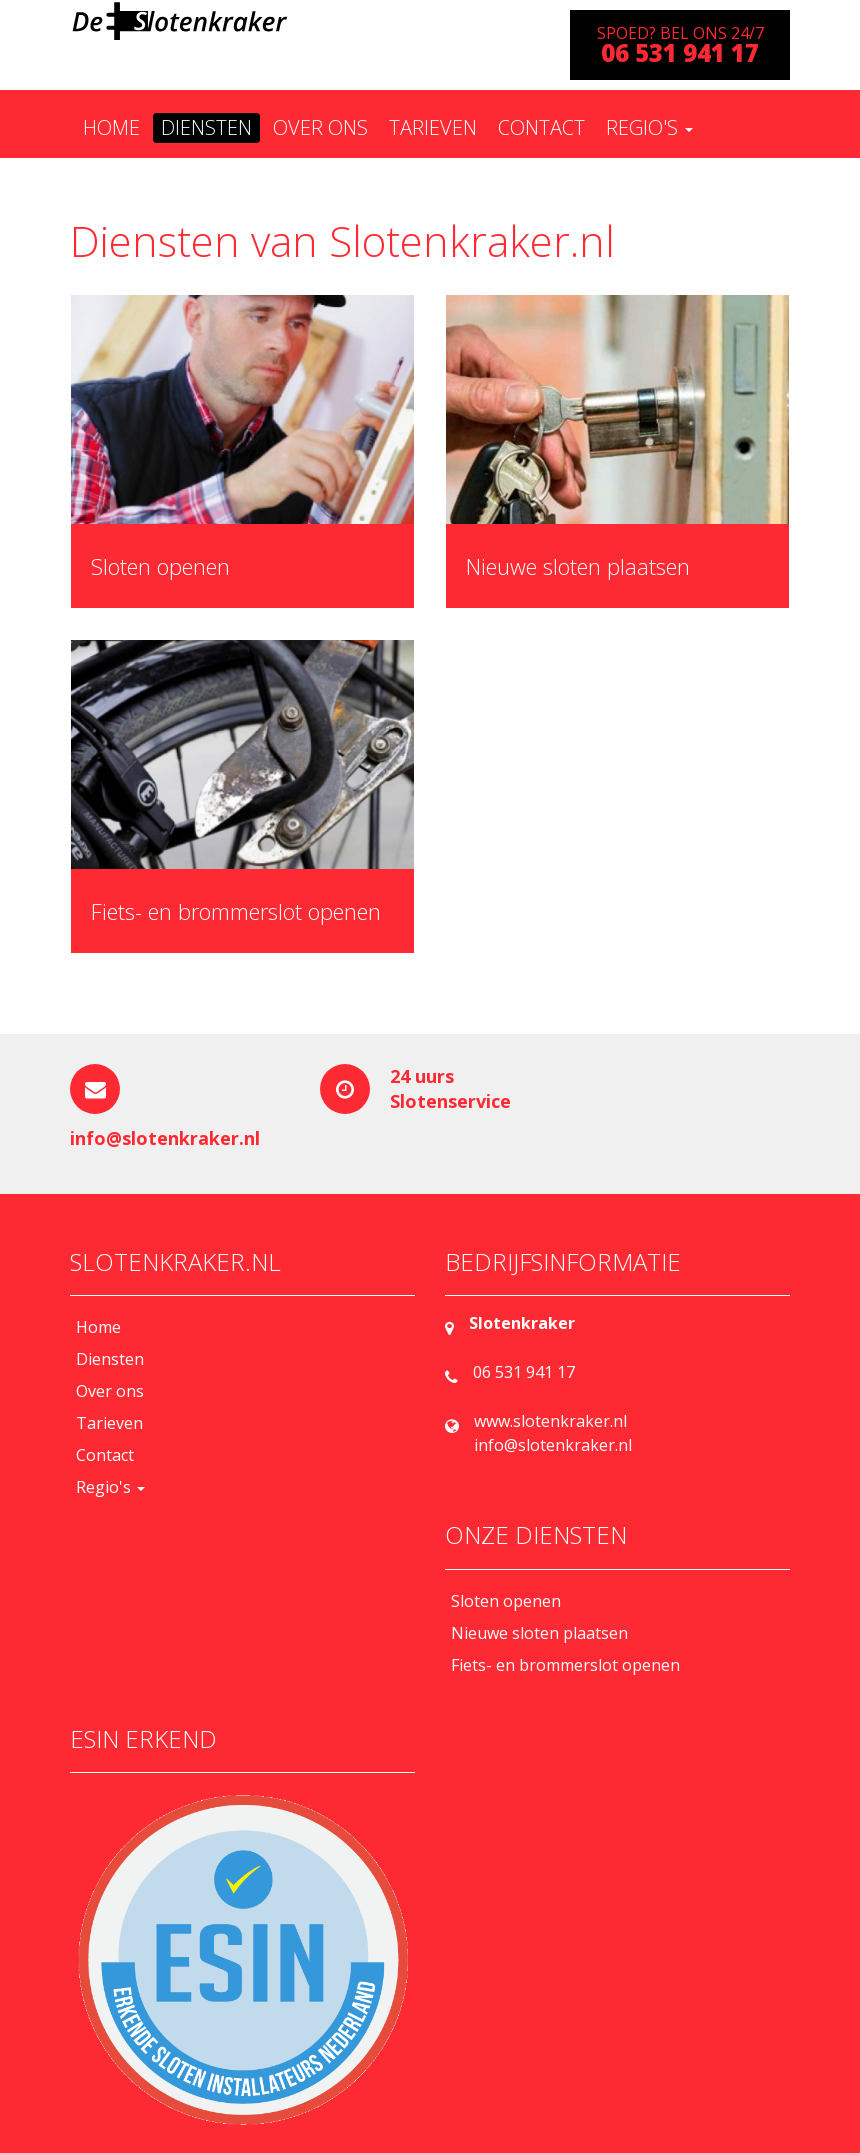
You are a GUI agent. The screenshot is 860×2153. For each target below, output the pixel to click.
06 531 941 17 (524, 1372)
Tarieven (433, 127)
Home (111, 127)
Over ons (320, 127)
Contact (541, 127)
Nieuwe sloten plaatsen (578, 566)
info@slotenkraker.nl (165, 1138)
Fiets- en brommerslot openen (236, 911)
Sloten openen (160, 566)
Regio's (649, 127)
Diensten (206, 127)
